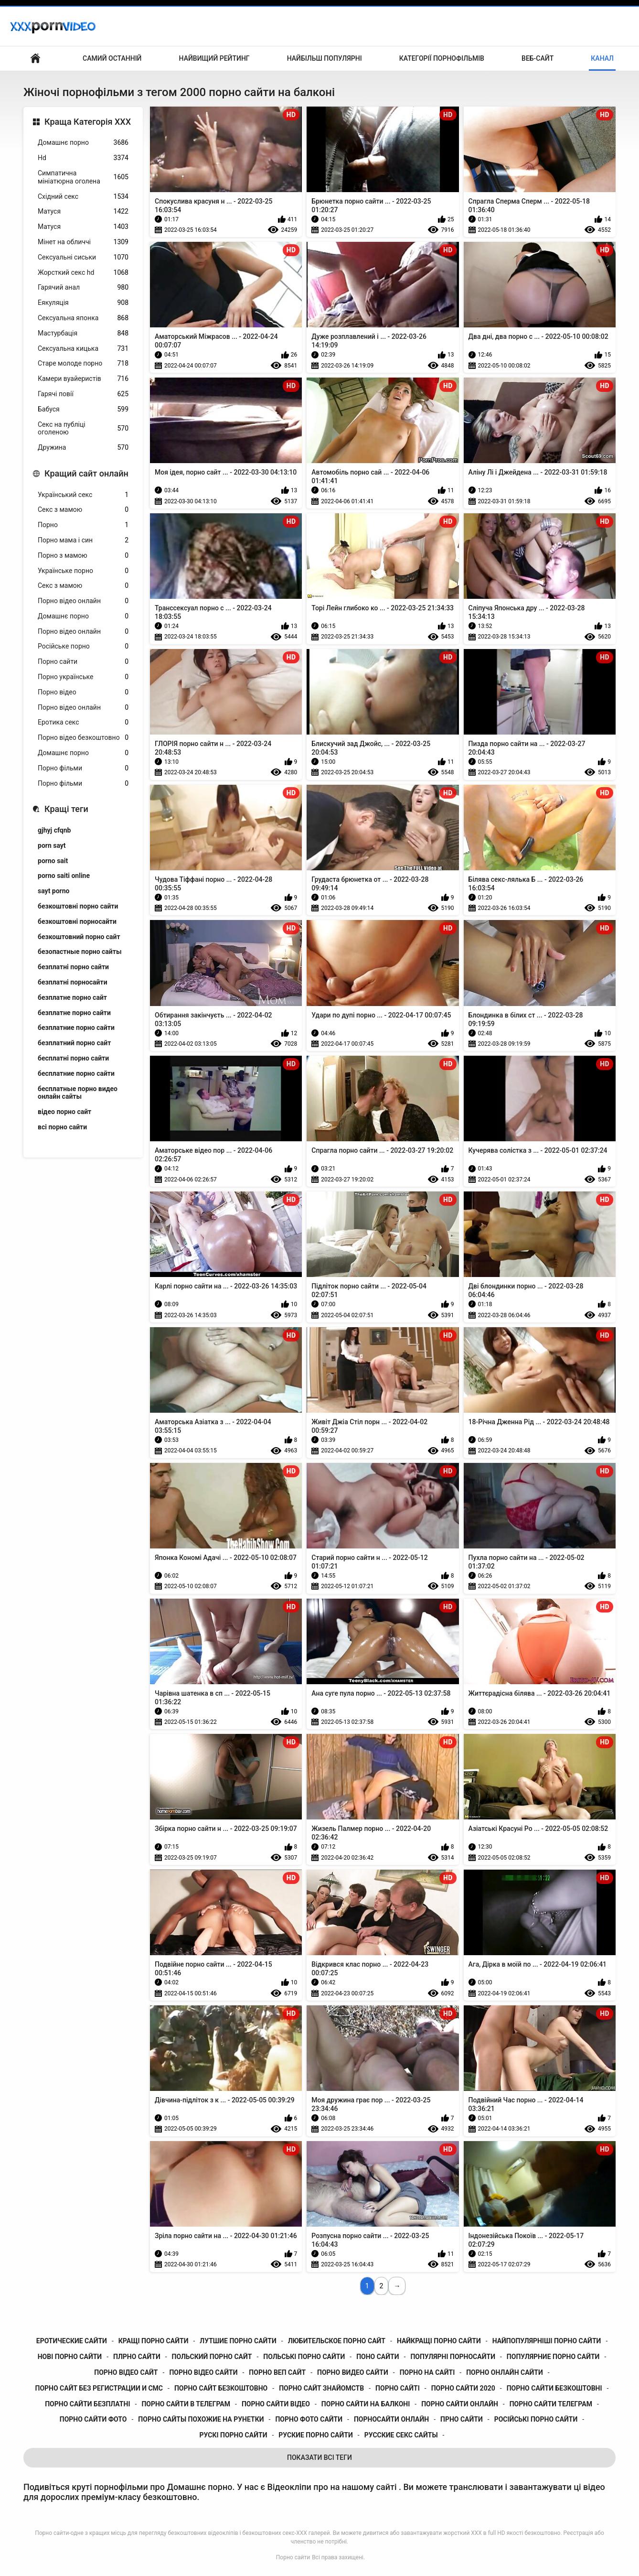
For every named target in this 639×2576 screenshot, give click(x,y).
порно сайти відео (276, 2404)
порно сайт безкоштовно (220, 2388)
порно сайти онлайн (459, 2404)
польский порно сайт (212, 2356)
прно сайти (461, 2419)
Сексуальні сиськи (83, 257)
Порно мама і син (83, 540)
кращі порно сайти (153, 2341)
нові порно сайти (70, 2356)
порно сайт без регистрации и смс (99, 2388)
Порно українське (83, 677)
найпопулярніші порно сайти (546, 2341)
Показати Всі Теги (319, 2457)
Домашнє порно (83, 143)
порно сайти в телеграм (185, 2404)
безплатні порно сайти (73, 967)
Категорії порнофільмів (441, 58)
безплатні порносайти (72, 982)
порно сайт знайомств (321, 2388)
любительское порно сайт (336, 2341)
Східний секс (83, 197)
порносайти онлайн (391, 2419)
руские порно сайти (315, 2435)
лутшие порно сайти (238, 2341)
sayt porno (54, 891)
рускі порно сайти (233, 2435)
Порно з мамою (83, 556)
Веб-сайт (538, 58)
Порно (83, 525)
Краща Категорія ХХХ (87, 122)
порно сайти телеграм (551, 2404)
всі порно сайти (62, 1127)
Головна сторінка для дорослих (35, 58)
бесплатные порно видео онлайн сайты (77, 1093)
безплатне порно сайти (74, 1013)
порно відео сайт (126, 2372)
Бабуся (83, 409)
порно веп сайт (277, 2372)
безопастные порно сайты (80, 951)
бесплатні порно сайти (73, 1058)
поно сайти (377, 2356)
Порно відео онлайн (83, 601)
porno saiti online (64, 875)
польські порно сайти (304, 2356)
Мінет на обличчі (83, 242)
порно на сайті (427, 2372)
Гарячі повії (83, 394)
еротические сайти (71, 2341)
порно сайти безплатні (87, 2404)
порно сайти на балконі (365, 2404)
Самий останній (112, 58)
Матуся (83, 211)
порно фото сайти (308, 2419)
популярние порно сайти (553, 2356)
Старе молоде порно (83, 363)
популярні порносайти (452, 2356)
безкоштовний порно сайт (79, 937)
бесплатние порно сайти (76, 1073)
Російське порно (83, 646)
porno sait (53, 861)
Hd (83, 158)
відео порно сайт (64, 1111)
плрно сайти (136, 2356)
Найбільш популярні (324, 58)
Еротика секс (83, 722)
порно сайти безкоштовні (554, 2388)
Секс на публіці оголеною (83, 428)
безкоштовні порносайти (77, 921)
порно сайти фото (93, 2419)
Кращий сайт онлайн (86, 473)
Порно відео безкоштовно (83, 738)
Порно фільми (83, 768)
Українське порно (83, 571)
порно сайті (397, 2388)
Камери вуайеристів (83, 379)
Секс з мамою (83, 510)
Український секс (83, 495)
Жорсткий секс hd (83, 273)
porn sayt (52, 845)
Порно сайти (83, 662)
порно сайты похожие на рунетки (201, 2419)
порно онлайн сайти (504, 2372)
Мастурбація (83, 333)
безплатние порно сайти (76, 1027)
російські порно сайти (536, 2419)
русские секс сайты (401, 2435)
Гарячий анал (83, 287)
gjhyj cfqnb (54, 830)
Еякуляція (83, 303)
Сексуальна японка (83, 318)
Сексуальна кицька (83, 349)
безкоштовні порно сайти (78, 906)
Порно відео (83, 692)
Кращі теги (66, 809)
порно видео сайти (352, 2372)
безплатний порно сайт (74, 1043)
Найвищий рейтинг (214, 58)
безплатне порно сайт (72, 997)
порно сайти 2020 (463, 2388)
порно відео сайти (203, 2372)
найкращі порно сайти (439, 2341)
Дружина (83, 448)
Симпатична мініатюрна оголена (83, 177)
